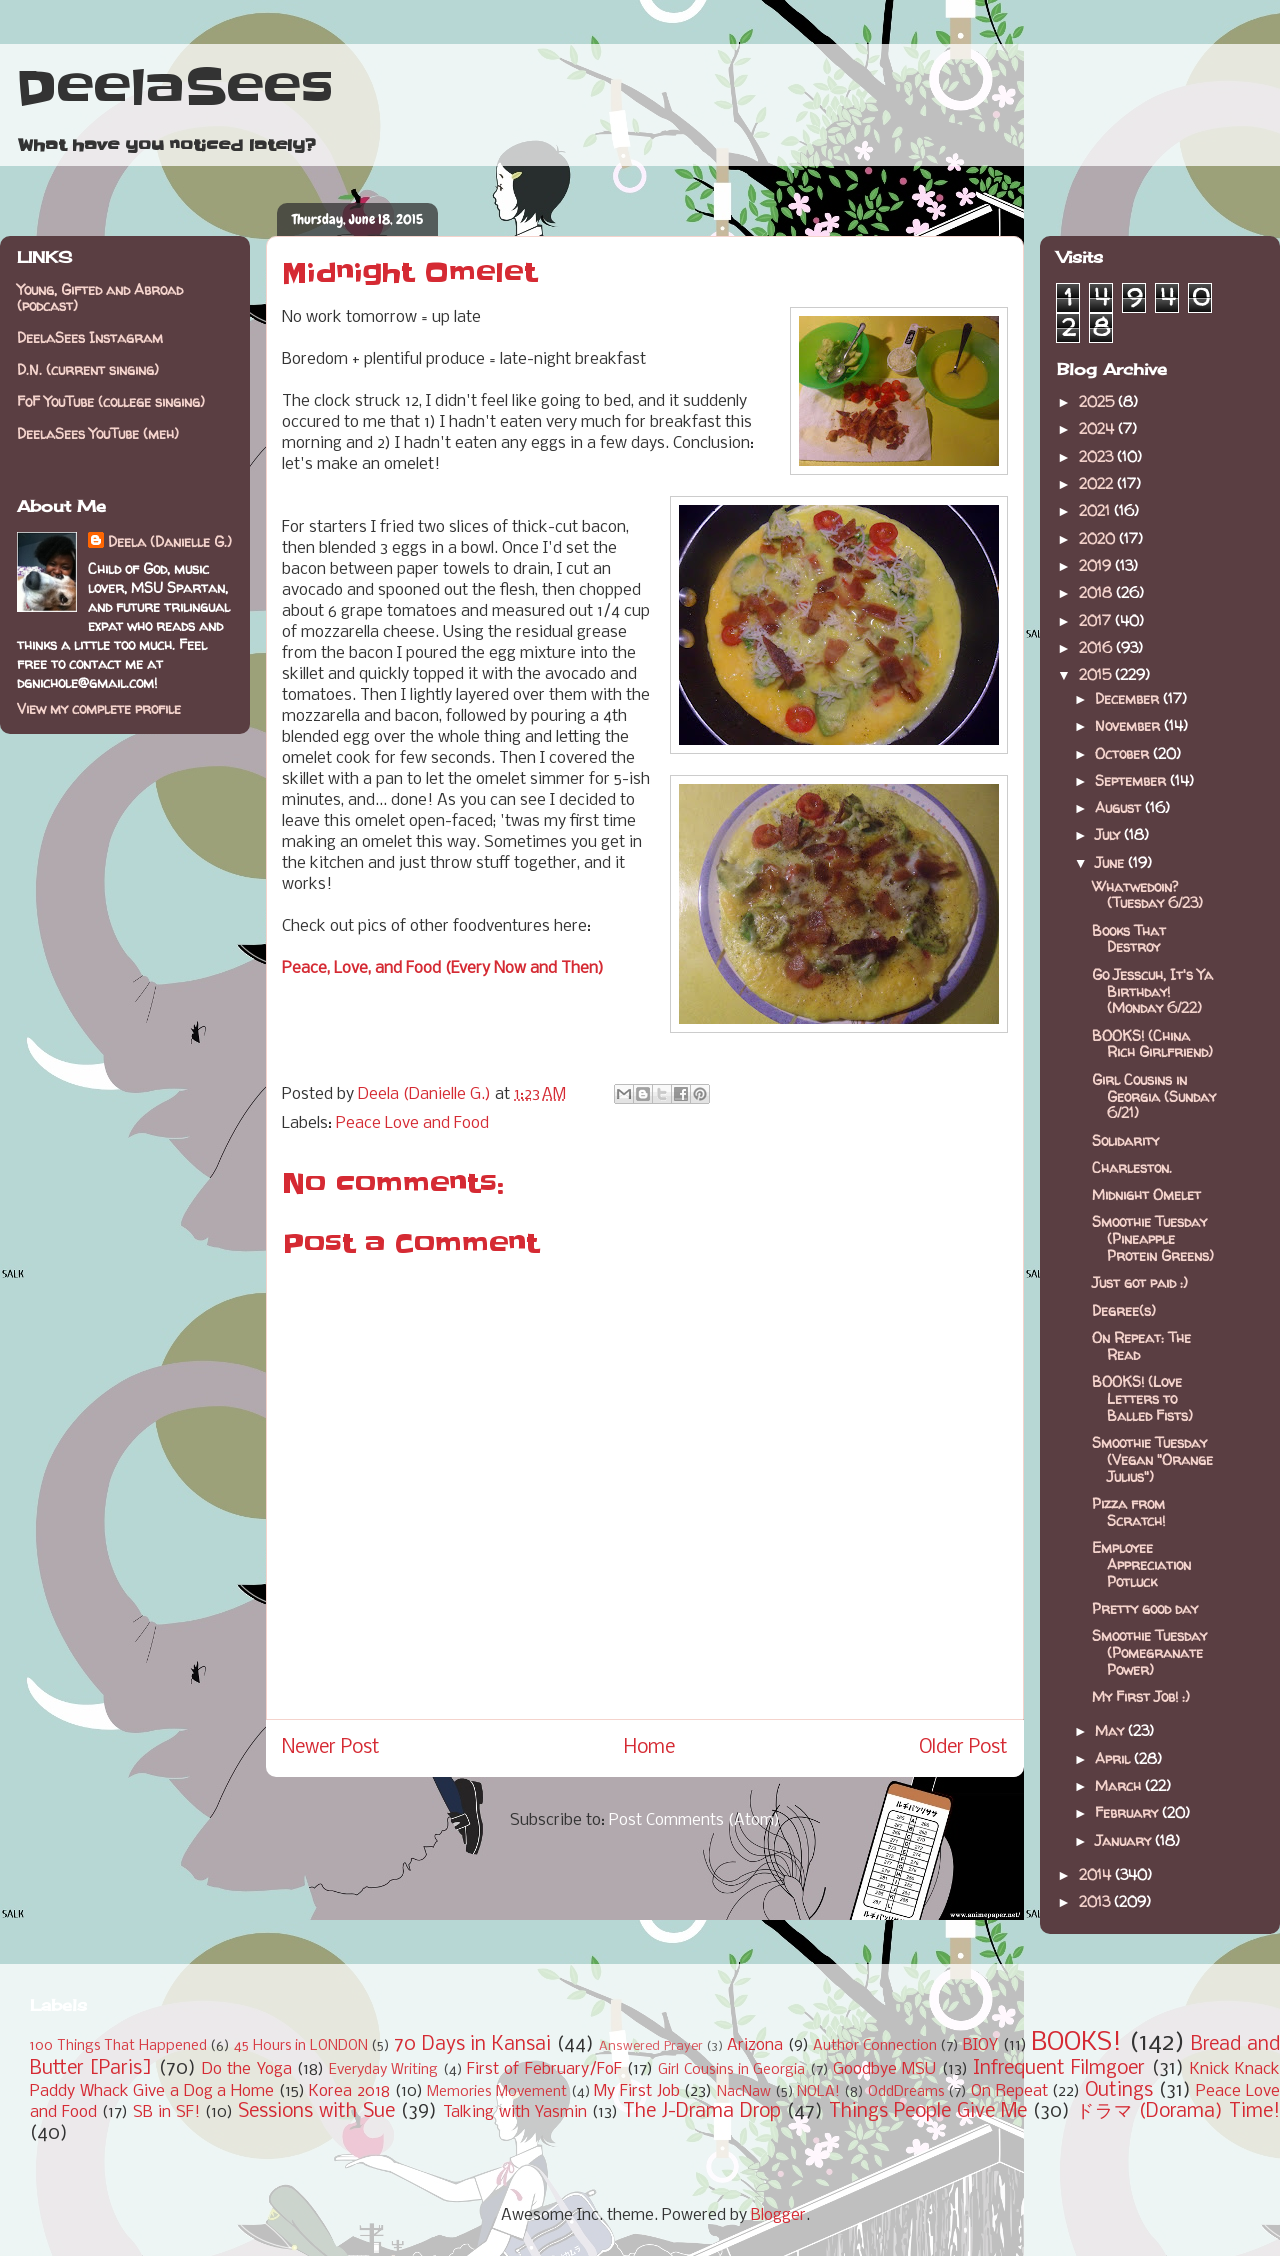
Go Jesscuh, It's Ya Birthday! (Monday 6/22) (1152, 991)
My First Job (636, 2091)
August (1120, 807)
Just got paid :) (1140, 1282)
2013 (1096, 1901)
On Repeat (1009, 2091)
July (1109, 834)
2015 (1097, 674)
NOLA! (818, 2092)
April (1114, 1758)
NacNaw (744, 2092)
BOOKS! (1076, 2043)
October (1124, 753)
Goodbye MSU (884, 2069)
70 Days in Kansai (472, 2045)
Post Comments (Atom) (694, 1820)
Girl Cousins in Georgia (731, 2070)
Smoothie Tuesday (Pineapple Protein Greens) (1153, 1238)
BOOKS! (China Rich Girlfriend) (1152, 1044)
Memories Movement (497, 2092)
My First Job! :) (1141, 1696)
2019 (1097, 565)
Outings (1119, 2091)
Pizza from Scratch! (1128, 1512)
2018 (1097, 592)
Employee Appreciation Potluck (1141, 1564)
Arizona (755, 2045)
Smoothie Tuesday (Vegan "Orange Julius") (1152, 1459)
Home (649, 1748)
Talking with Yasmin (515, 2112)
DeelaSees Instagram (90, 337)
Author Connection (875, 2046)
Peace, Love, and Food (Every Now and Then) (443, 968)
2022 (1098, 483)
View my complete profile (99, 708)
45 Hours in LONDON (301, 2046)
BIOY (980, 2045)
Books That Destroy (1129, 939)
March (1120, 1785)
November (1129, 725)
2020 (1099, 538)
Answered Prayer (651, 2046)
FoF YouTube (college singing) (111, 401)
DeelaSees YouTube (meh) (98, 433)
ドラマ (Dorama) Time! (1178, 2112)
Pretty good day (1145, 1608)
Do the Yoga (247, 2069)
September (1132, 780)
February (1128, 1812)
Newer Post (331, 1748)
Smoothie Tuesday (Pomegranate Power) (1149, 1652)
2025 (1098, 401)
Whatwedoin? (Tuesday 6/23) (1147, 895)
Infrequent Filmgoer (1059, 2069)
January (1125, 1840)
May (1111, 1730)
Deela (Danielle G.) (170, 541)
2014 (1097, 1874)
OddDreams (906, 2092)
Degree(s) (1124, 1310)
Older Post (963, 1748)
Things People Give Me (928, 2112)
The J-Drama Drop (702, 2112)
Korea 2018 (349, 2091)
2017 (1097, 620)
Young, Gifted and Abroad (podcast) (100, 298)
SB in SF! (166, 2112)
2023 (1098, 456)
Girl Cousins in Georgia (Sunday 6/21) (1154, 1096)
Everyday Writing (383, 2070)
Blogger (778, 2215)
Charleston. (1132, 1167)
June (1111, 862)
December (1129, 698)
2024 (1098, 428)
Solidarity (1125, 1140)
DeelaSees (174, 88)
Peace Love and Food (412, 1123)
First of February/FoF (544, 2069)
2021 (1096, 510)
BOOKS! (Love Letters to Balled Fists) (1142, 1398)
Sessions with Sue (316, 2112)
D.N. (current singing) (88, 369)
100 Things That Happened (118, 2046)
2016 (1097, 647)
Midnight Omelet (1146, 1194)
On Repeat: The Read (1141, 1346)
